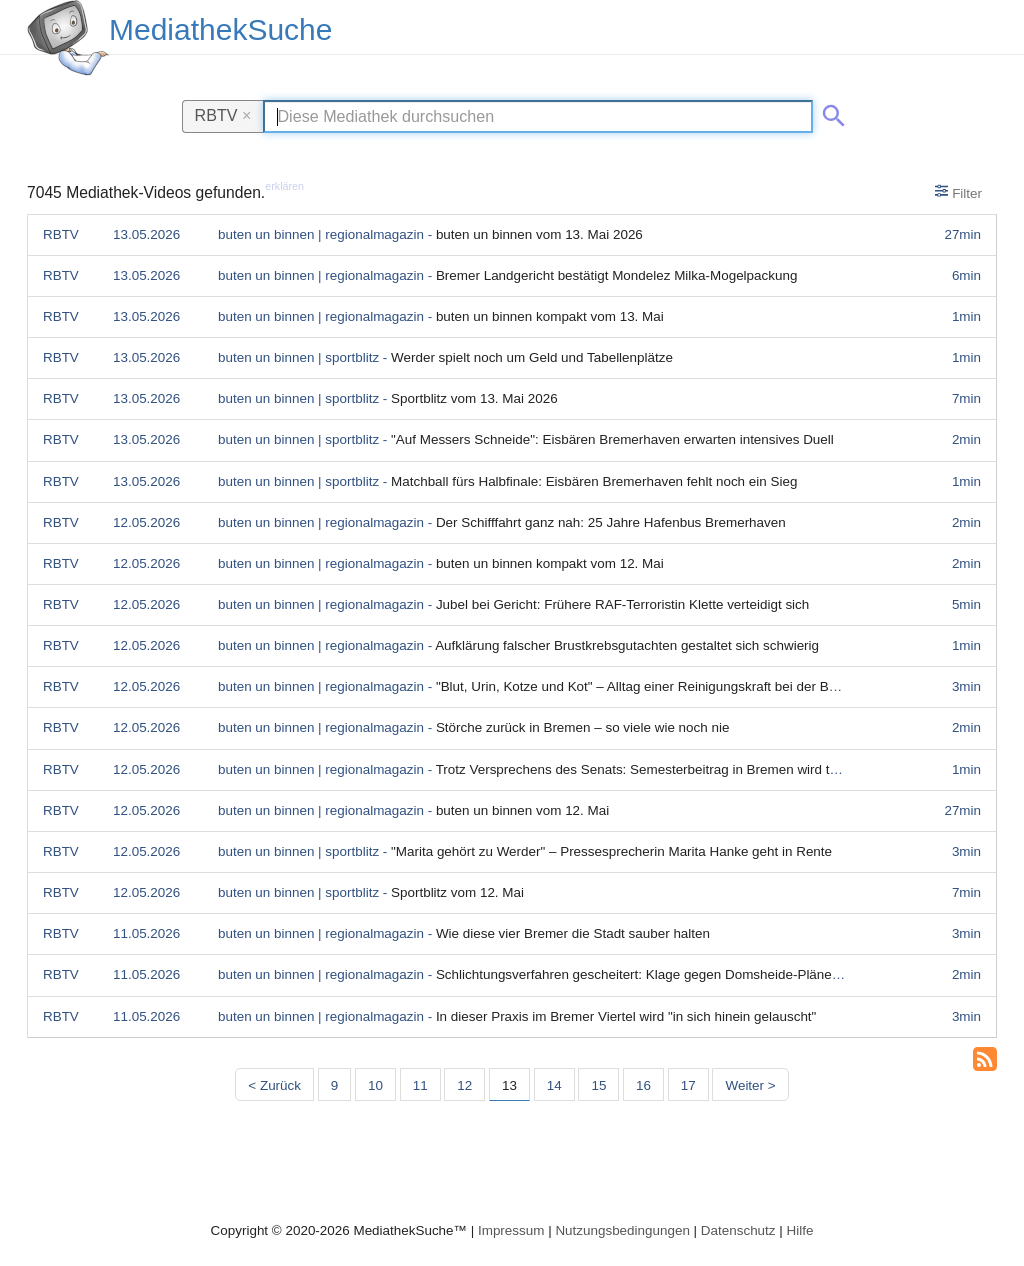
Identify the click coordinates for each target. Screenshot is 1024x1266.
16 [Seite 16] (643, 1085)
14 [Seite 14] (554, 1085)
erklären (284, 186)
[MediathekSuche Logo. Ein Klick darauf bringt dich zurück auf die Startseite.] (68, 38)
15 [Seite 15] (598, 1085)
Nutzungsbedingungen (622, 1230)
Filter (958, 192)
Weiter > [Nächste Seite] (750, 1085)
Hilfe (800, 1230)
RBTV (223, 115)
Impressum (511, 1230)
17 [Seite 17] (688, 1085)
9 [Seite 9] (334, 1085)
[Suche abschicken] (830, 112)
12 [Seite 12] (464, 1085)
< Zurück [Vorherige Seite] (274, 1085)
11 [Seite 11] (420, 1085)
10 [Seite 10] (375, 1085)
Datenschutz (738, 1230)
